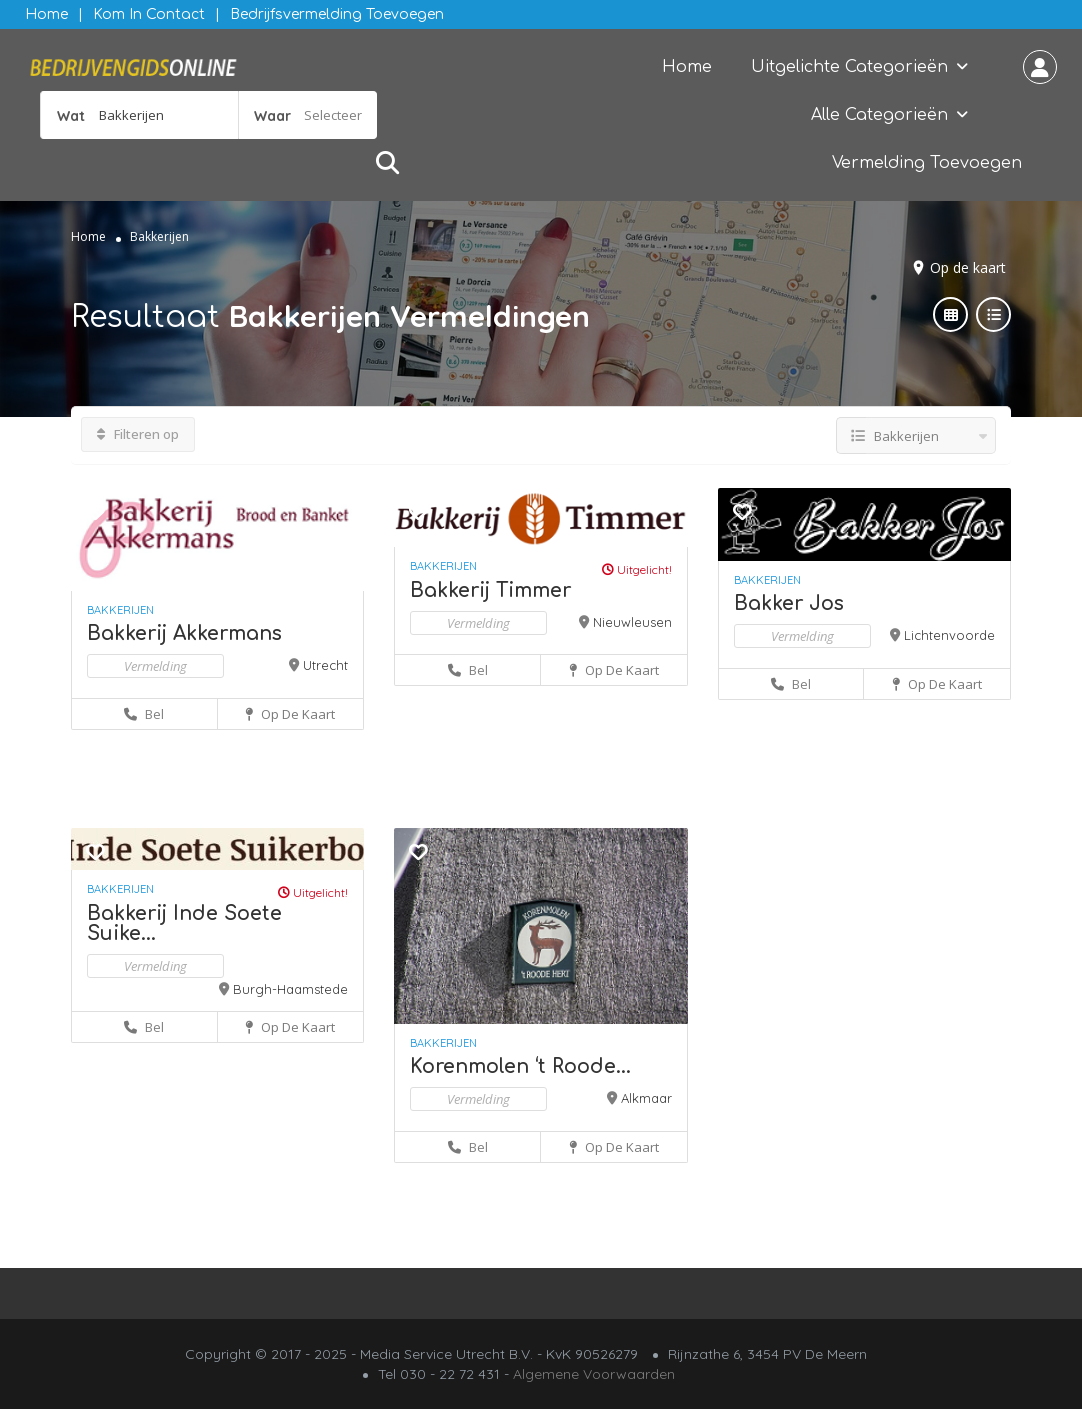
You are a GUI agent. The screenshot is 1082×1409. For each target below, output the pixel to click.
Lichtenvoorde (949, 635)
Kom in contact (149, 14)
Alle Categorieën (879, 115)
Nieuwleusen (632, 622)
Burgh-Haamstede (290, 989)
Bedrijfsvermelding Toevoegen (337, 14)
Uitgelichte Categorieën (849, 67)
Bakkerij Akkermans (184, 633)
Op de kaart (968, 267)
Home (46, 14)
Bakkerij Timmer (490, 590)
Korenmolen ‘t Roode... (520, 1066)
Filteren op (138, 434)
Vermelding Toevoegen (927, 163)
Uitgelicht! (637, 569)
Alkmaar (646, 1098)
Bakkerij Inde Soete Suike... (184, 923)
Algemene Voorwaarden (594, 1374)
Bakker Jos (789, 603)
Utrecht (325, 665)
